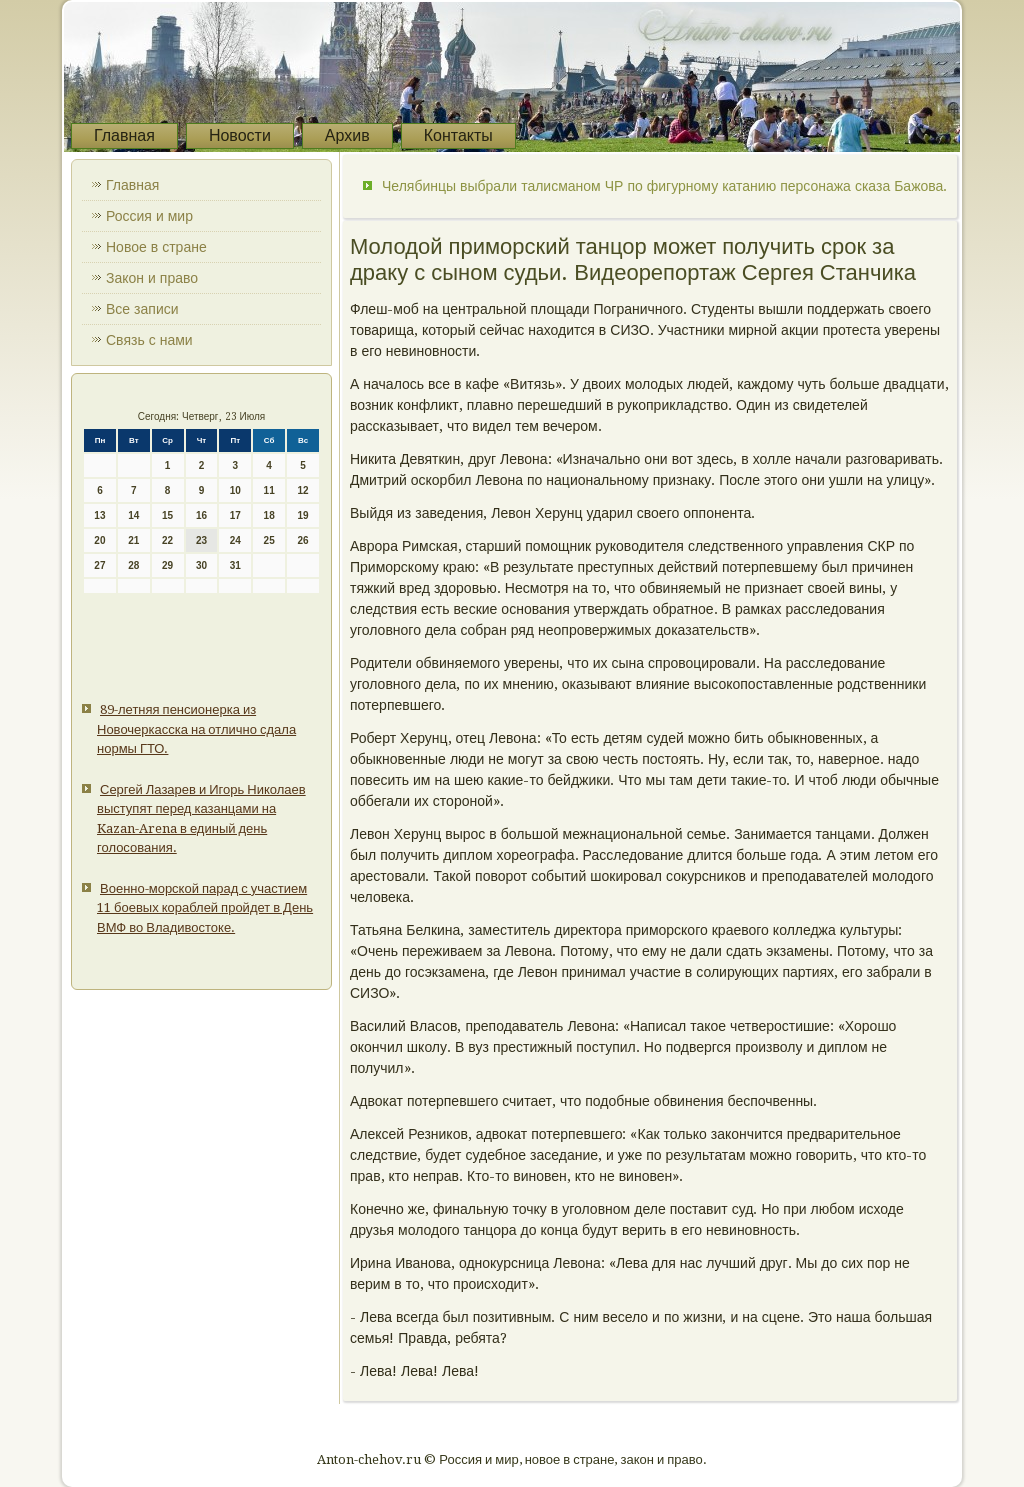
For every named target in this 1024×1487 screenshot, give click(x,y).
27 (99, 565)
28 (133, 565)
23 (201, 540)
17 (235, 515)
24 (235, 540)
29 (167, 565)
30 (201, 565)
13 (99, 515)
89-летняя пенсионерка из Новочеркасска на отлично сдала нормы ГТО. (196, 729)
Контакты (458, 135)
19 (302, 515)
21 (133, 540)
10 (235, 490)
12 (302, 490)
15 (167, 515)
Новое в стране (156, 247)
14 (133, 515)
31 (235, 565)
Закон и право (152, 278)
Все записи (142, 309)
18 (269, 515)
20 (99, 540)
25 (269, 540)
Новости (240, 135)
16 (201, 515)
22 (167, 540)
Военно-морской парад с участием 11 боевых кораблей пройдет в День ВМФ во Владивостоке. (205, 908)
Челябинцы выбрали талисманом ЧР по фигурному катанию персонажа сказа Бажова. (664, 186)
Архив (347, 135)
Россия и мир (149, 216)
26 (302, 540)
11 (269, 490)
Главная (124, 135)
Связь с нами (149, 340)
